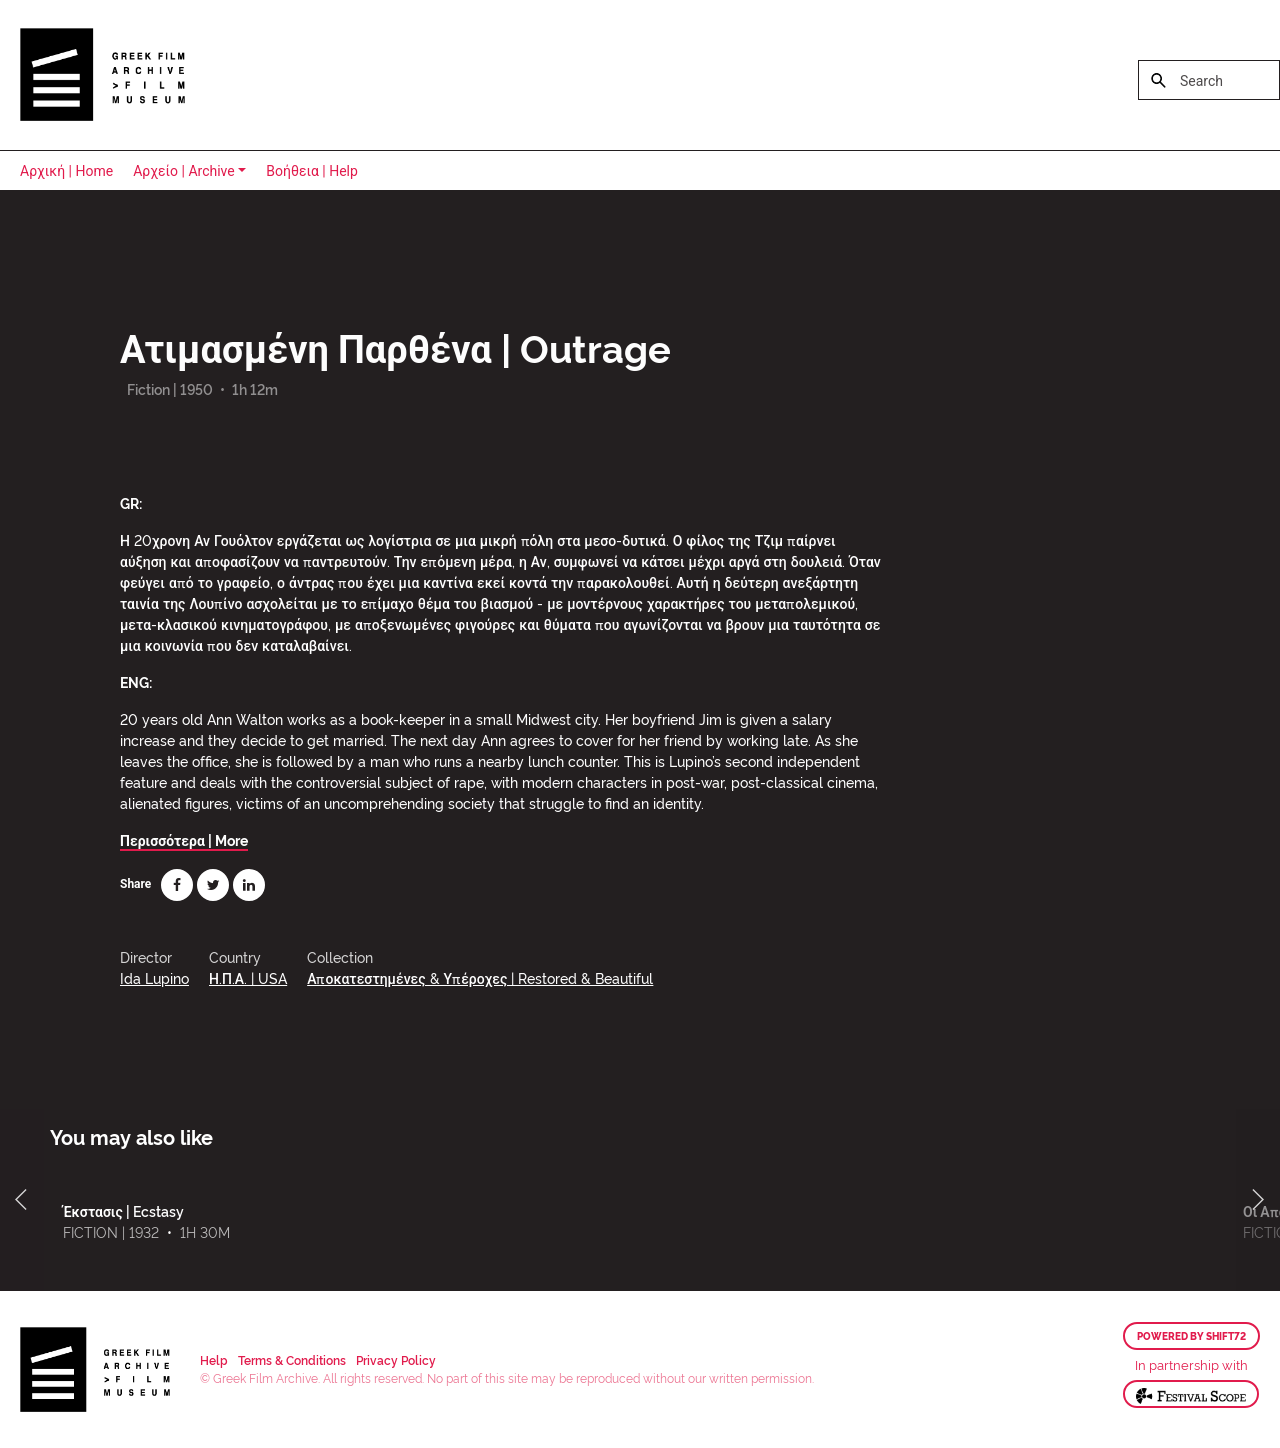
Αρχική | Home (66, 171)
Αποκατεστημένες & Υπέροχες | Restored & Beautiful (480, 977)
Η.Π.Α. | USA (248, 977)
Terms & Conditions (292, 1359)
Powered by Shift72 (1191, 1336)
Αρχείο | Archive (184, 171)
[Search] (1209, 80)
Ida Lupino (154, 977)
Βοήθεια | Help (312, 171)
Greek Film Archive (102, 75)
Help (214, 1359)
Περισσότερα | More (184, 839)
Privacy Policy (396, 1359)
